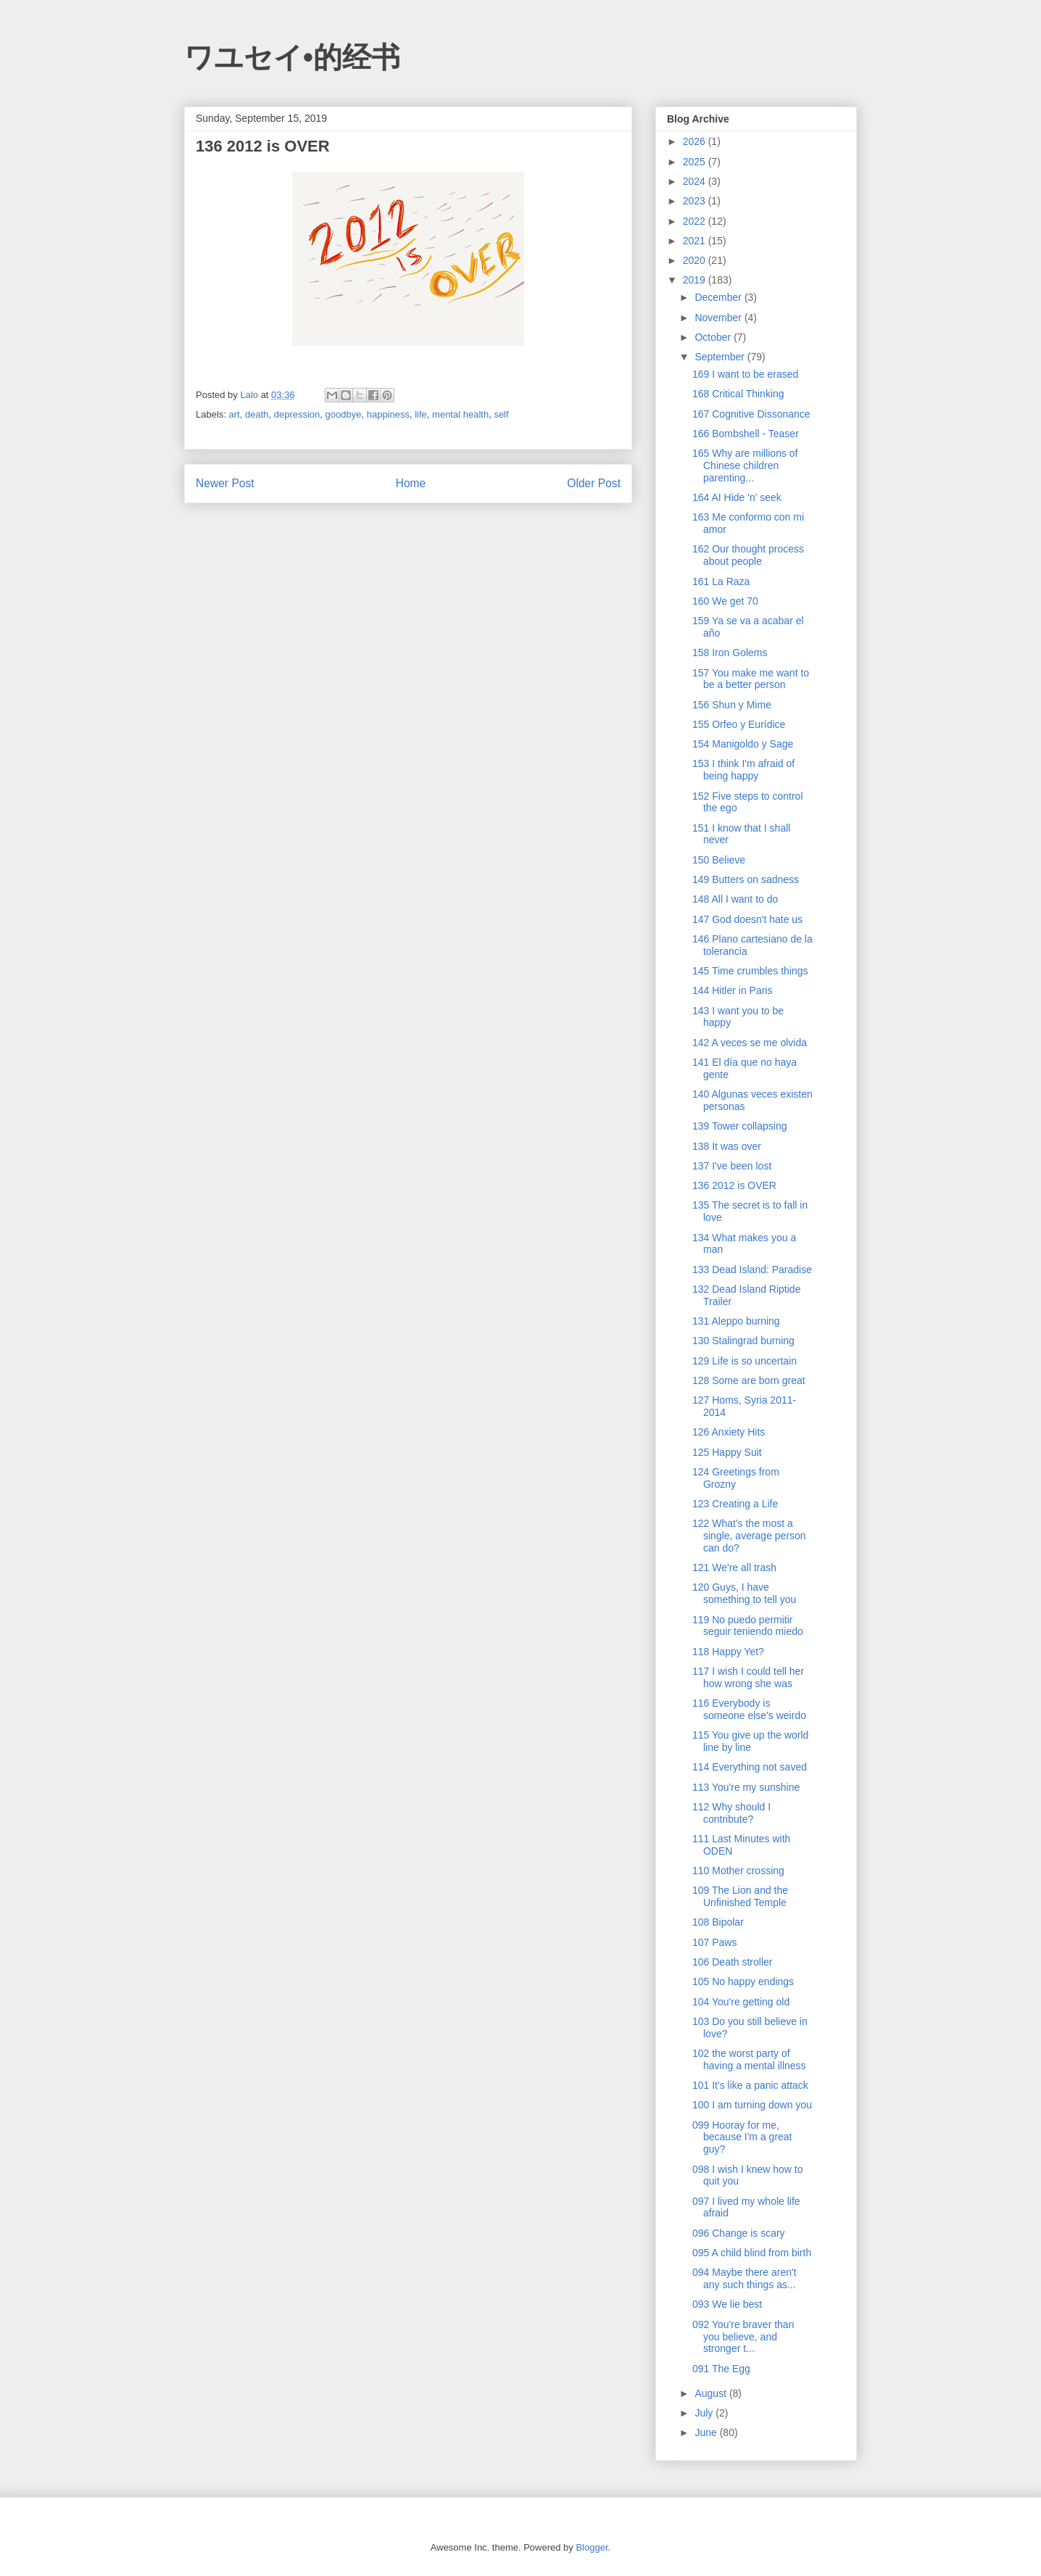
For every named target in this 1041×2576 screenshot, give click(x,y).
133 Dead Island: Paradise (752, 1269)
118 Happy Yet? (728, 1651)
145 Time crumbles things (750, 971)
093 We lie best (727, 2304)
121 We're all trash (734, 1567)
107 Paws (714, 1942)
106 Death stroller (732, 1962)
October (714, 337)
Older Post (594, 483)
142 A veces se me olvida (749, 1042)
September (720, 357)
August (711, 2393)
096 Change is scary (738, 2233)
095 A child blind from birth (751, 2252)
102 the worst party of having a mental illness (749, 2059)
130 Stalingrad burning (743, 1340)
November (719, 317)
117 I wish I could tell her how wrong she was (748, 1677)
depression (297, 414)
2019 (695, 280)
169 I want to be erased (745, 374)
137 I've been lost (731, 1166)
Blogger (591, 2547)
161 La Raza (721, 581)
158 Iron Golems (730, 652)
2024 (695, 181)
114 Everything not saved (749, 1767)
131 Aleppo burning (736, 1321)
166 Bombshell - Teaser (745, 433)
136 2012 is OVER (734, 1185)
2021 (695, 241)
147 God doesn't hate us (747, 919)
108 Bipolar (718, 1922)
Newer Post (225, 483)
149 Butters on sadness (745, 879)
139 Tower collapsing (739, 1126)
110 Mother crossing (738, 1870)
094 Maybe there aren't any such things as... (744, 2278)
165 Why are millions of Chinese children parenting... (745, 465)
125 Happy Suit (727, 1452)
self (501, 414)
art (234, 414)
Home (411, 483)
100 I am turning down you (752, 2105)
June (706, 2432)
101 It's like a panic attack (750, 2085)
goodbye (343, 414)
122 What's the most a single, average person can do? (749, 1535)
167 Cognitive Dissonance (751, 414)
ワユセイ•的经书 (292, 57)
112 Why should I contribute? (731, 1813)
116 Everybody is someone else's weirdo (749, 1709)
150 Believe (718, 860)
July (705, 2413)
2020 (695, 260)
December (719, 297)
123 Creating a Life (735, 1503)
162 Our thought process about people (748, 555)
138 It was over (726, 1146)
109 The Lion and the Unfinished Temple (740, 1896)
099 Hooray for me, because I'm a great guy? (742, 2137)
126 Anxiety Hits (728, 1432)
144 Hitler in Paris (732, 990)
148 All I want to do (735, 899)
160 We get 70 (725, 601)
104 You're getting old (740, 2002)
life (421, 414)
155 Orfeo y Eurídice (738, 724)
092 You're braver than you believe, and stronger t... (743, 2337)
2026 (695, 141)
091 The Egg (721, 2368)
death (257, 414)
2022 (695, 221)
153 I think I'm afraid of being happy (743, 770)
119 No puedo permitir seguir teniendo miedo (747, 1626)
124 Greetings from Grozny (735, 1478)
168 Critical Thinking (738, 393)
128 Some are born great (748, 1380)
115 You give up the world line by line (750, 1741)
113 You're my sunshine (746, 1787)
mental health (460, 414)
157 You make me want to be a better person (750, 679)
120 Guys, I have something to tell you (744, 1593)
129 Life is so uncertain (744, 1361)
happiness (388, 414)
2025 (695, 161)
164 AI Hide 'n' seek (736, 497)
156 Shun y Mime (731, 705)
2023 (695, 201)
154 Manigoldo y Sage (742, 744)
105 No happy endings (743, 1981)
